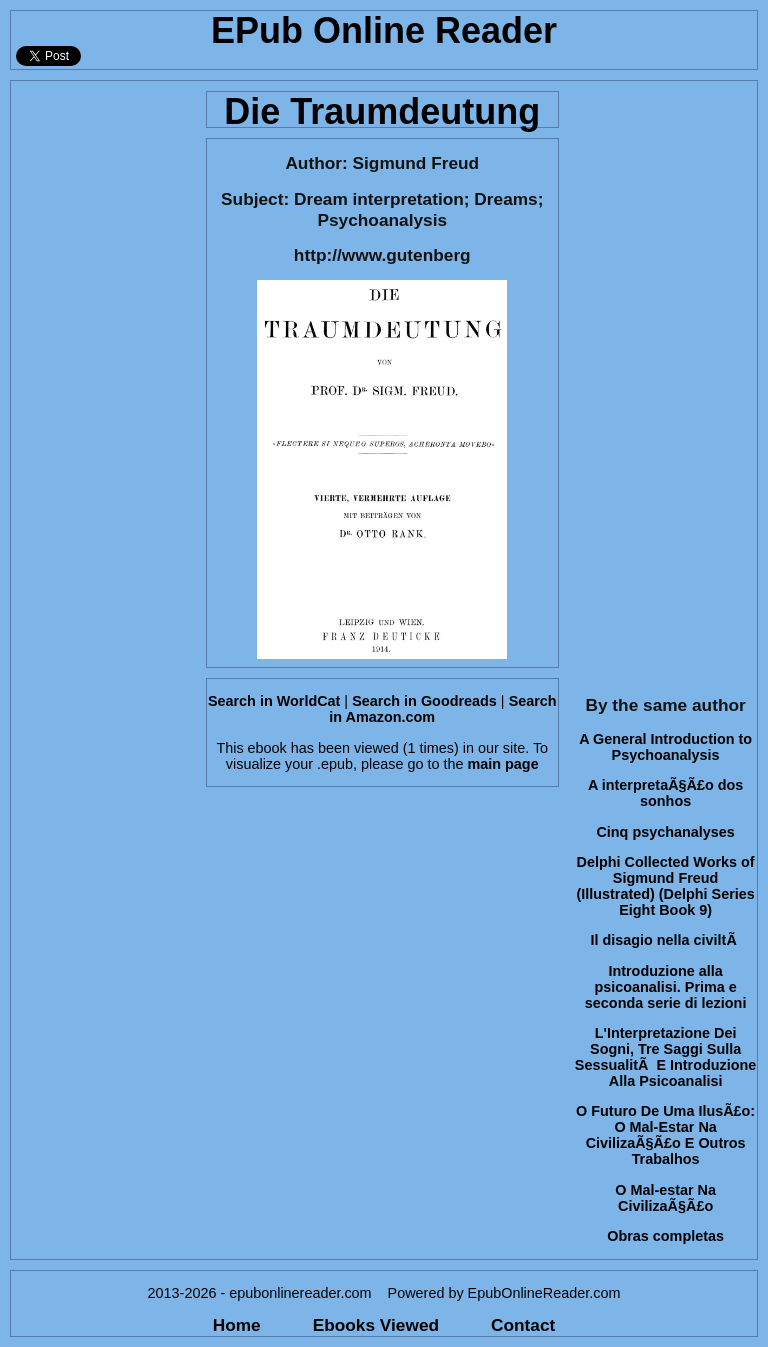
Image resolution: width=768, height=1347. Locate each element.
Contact (523, 1325)
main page (502, 764)
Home (237, 1325)
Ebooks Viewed (376, 1325)
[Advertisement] (102, 381)
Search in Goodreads (424, 701)
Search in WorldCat (274, 701)
